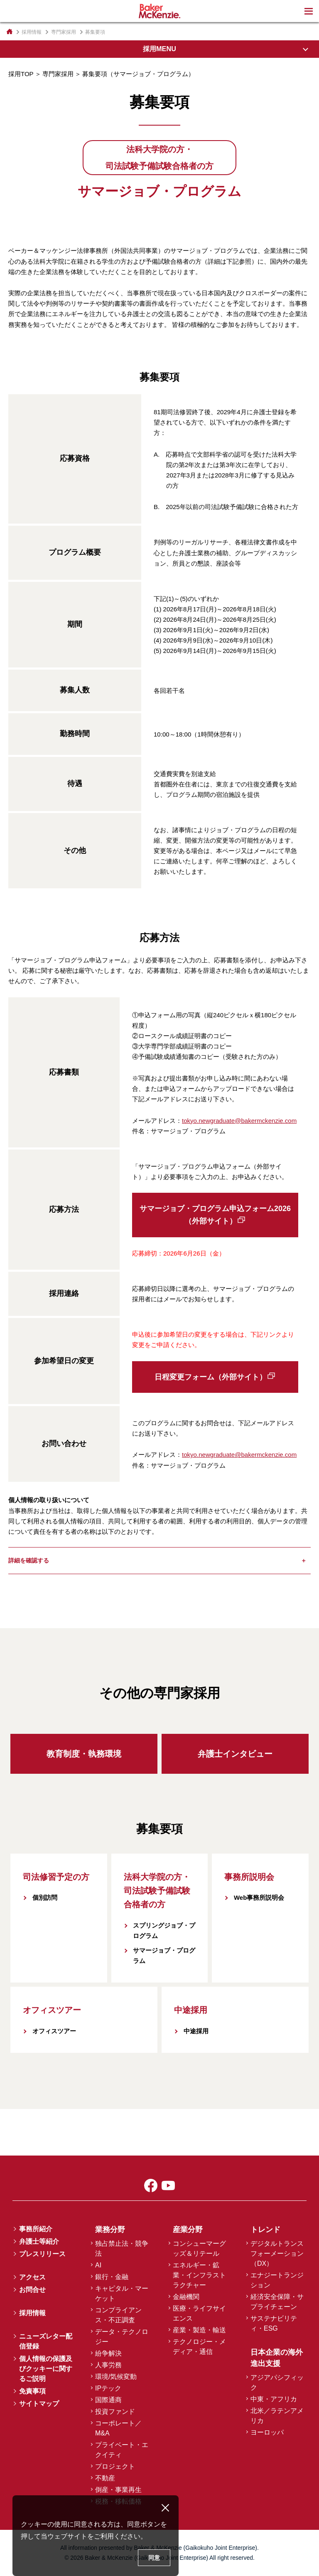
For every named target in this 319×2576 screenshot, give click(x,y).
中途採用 (196, 2031)
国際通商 (108, 2399)
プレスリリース (42, 2253)
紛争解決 (108, 2353)
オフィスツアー (54, 2031)
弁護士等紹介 (39, 2241)
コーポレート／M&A (118, 2428)
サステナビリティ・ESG (273, 2323)
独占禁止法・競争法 (121, 2248)
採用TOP (21, 73)
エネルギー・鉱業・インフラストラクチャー (199, 2275)
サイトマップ (39, 2403)
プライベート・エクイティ (121, 2449)
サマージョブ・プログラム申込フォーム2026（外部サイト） (215, 1214)
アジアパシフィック (277, 2382)
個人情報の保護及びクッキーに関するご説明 (45, 2368)
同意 (154, 2557)
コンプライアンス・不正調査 (118, 2315)
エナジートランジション (277, 2280)
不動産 (105, 2478)
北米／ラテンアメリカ (277, 2415)
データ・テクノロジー (121, 2336)
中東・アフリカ (273, 2399)
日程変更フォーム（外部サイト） (211, 1377)
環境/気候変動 (116, 2376)
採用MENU (159, 48)
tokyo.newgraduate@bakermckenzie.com (239, 1120)
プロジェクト (115, 2466)
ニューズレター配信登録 (45, 2341)
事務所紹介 (35, 2228)
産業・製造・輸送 (199, 2330)
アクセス (32, 2277)
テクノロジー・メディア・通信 (199, 2346)
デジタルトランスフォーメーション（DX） (277, 2253)
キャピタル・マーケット (121, 2293)
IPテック (108, 2388)
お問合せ (32, 2289)
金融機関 (186, 2296)
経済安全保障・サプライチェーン (277, 2301)
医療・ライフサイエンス (199, 2313)
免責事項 (32, 2391)
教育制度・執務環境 (84, 1753)
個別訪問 (44, 1897)
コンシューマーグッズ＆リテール (199, 2248)
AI (98, 2265)
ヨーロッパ (267, 2432)
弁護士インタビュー (235, 1753)
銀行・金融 (111, 2276)
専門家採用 (58, 73)
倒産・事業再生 (118, 2489)
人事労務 (108, 2364)
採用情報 (32, 32)
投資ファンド (115, 2411)
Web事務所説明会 (259, 1897)
